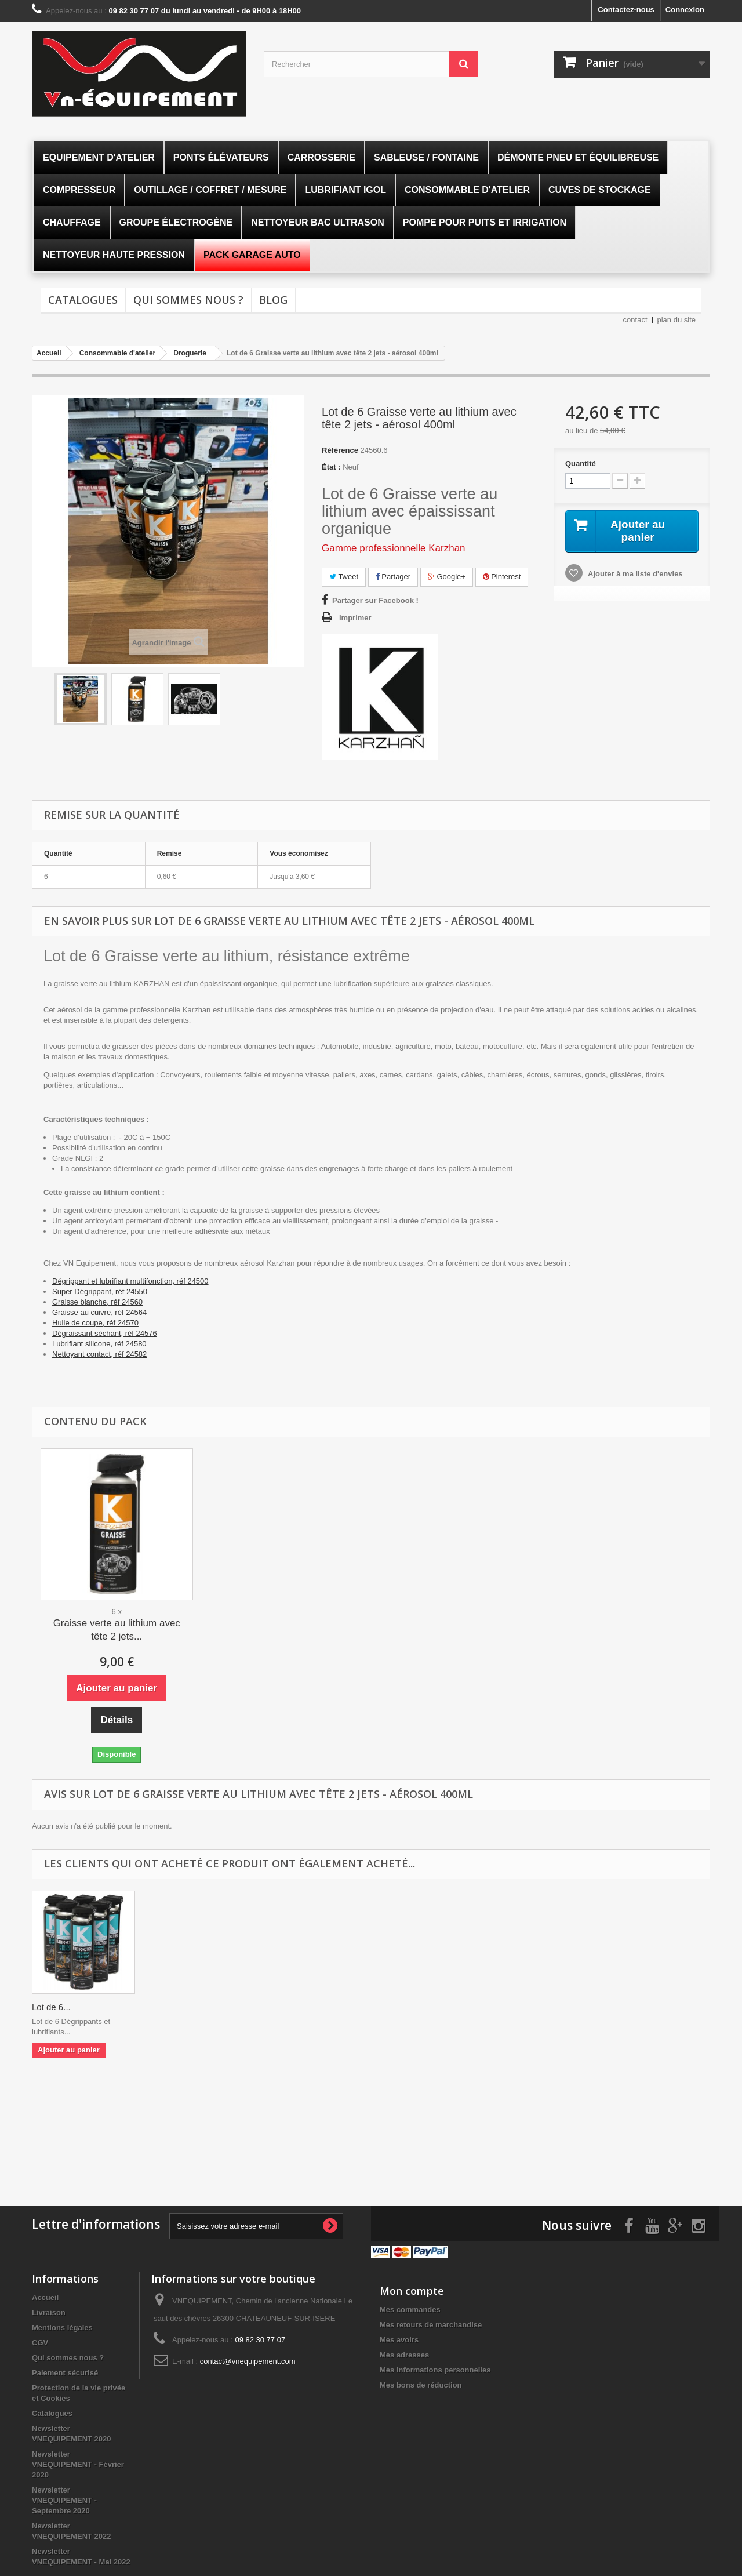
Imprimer (355, 617)
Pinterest (502, 576)
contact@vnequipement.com (248, 2360)
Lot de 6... (51, 2007)
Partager (393, 576)
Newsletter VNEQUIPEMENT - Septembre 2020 (64, 2499)
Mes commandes (410, 2308)
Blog (273, 300)
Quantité (580, 463)
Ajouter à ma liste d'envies (634, 574)
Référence (340, 450)
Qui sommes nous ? (188, 300)
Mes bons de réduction (421, 2383)
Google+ (446, 576)
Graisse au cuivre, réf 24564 (99, 1312)
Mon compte (412, 2290)
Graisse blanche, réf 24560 (97, 1302)
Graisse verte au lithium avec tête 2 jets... (116, 1630)
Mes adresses (404, 2353)
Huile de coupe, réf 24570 (95, 1322)
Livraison (49, 2311)
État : (331, 467)
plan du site (676, 319)
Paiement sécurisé (65, 2371)
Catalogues (83, 300)
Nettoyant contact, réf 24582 (99, 1354)
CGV (40, 2341)
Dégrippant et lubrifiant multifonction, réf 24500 (130, 1281)
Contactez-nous (626, 9)
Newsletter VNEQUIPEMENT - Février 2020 (78, 2463)
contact (635, 319)
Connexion (684, 9)
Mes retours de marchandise (431, 2323)
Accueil (45, 2296)
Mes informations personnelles (435, 2368)
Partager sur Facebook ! (375, 600)
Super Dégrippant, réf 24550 (99, 1291)
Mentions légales (62, 2326)
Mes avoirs (399, 2338)
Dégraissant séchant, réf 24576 (104, 1333)
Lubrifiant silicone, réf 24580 (99, 1343)
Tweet (343, 576)
